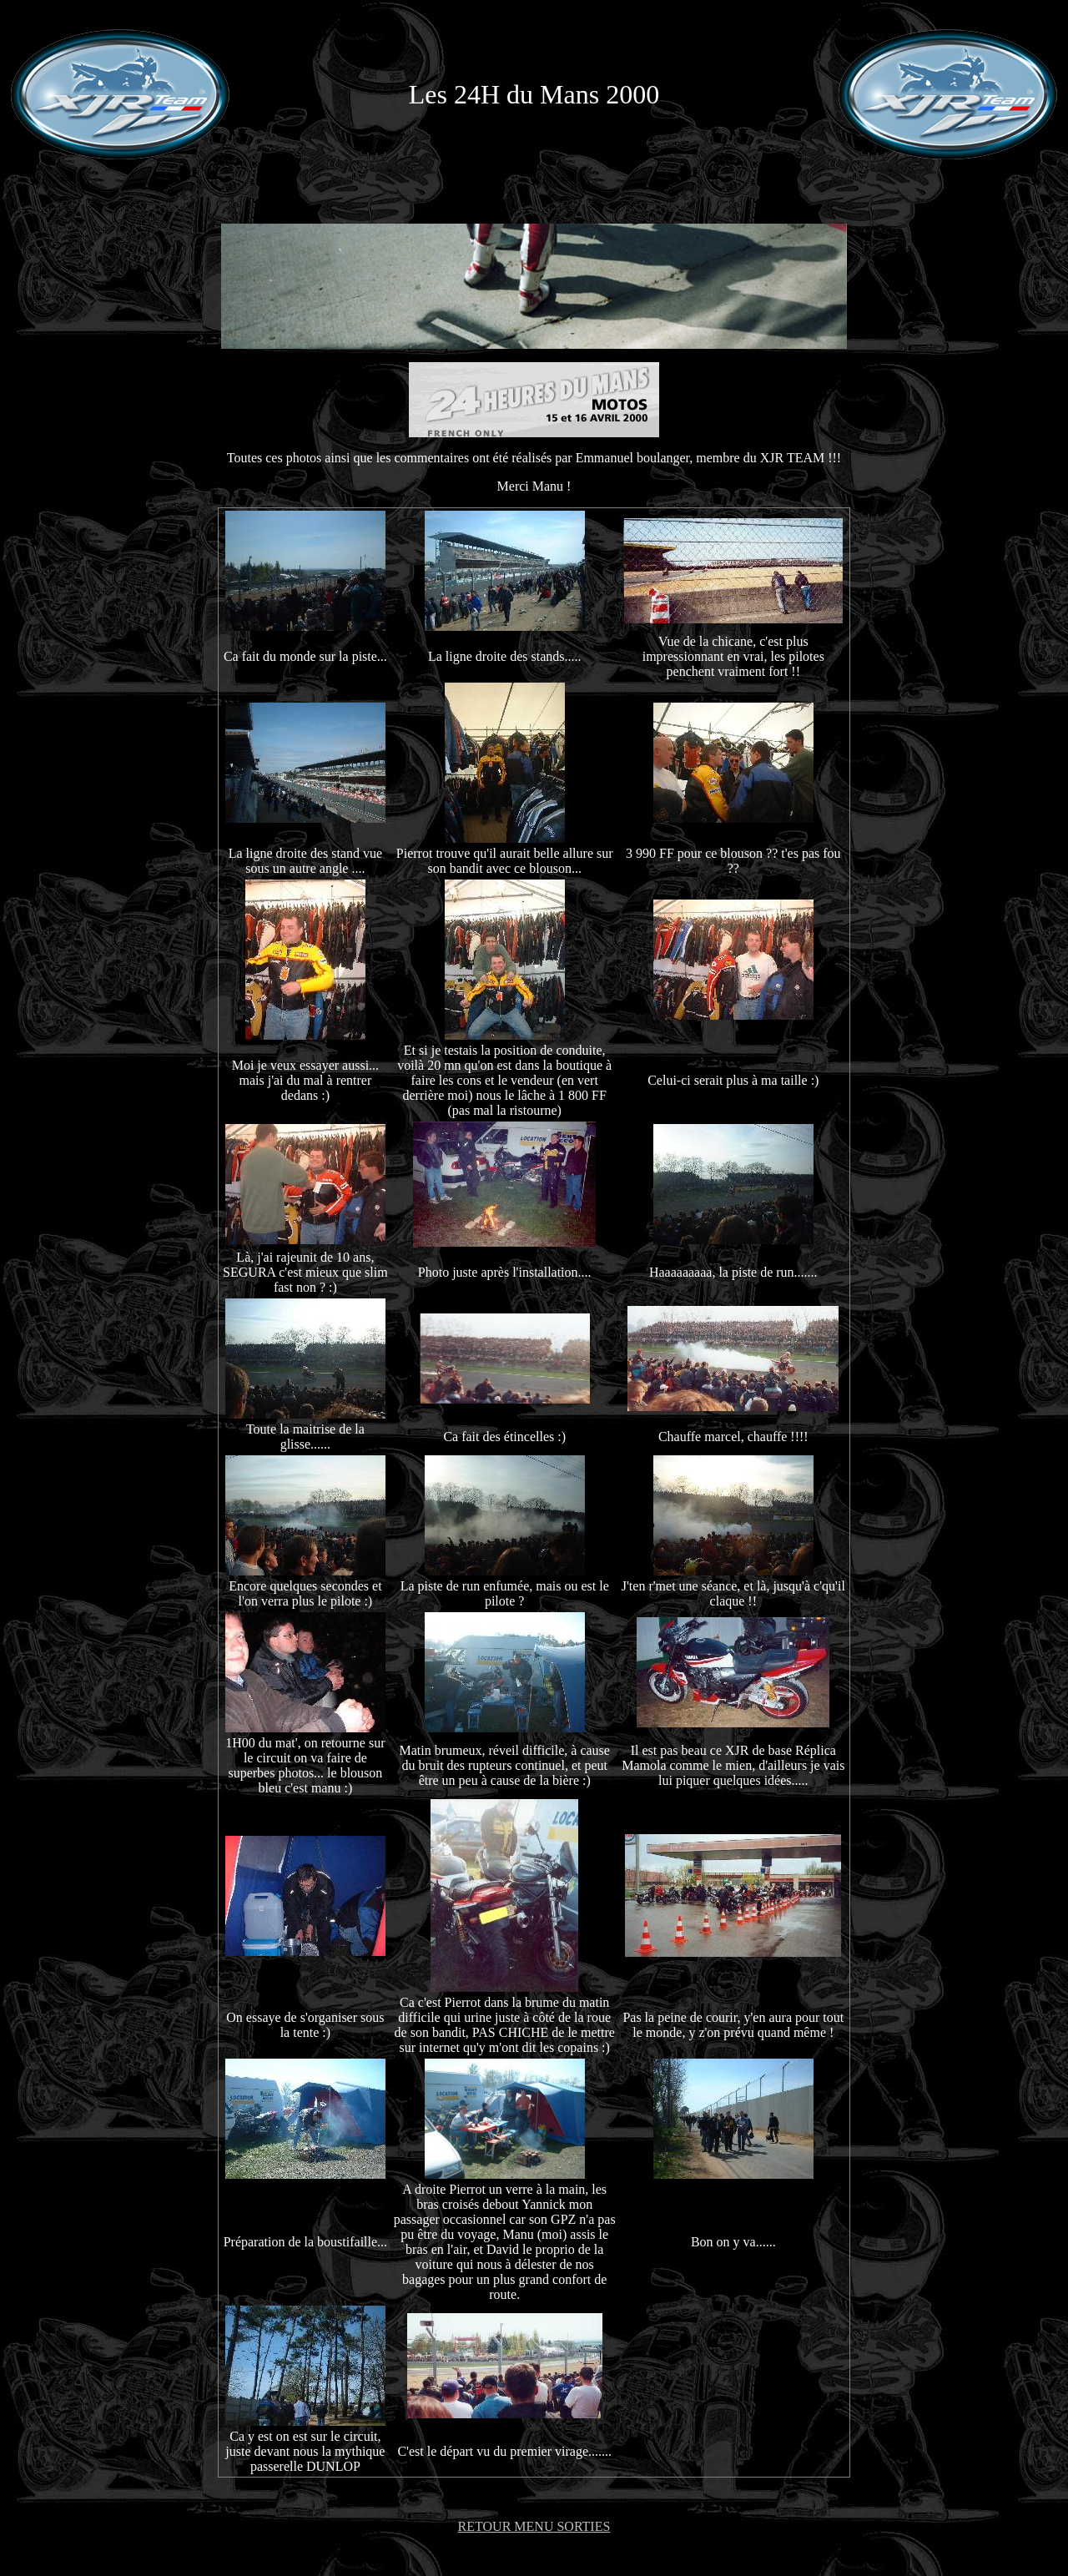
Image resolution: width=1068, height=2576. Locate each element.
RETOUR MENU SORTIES (534, 2526)
